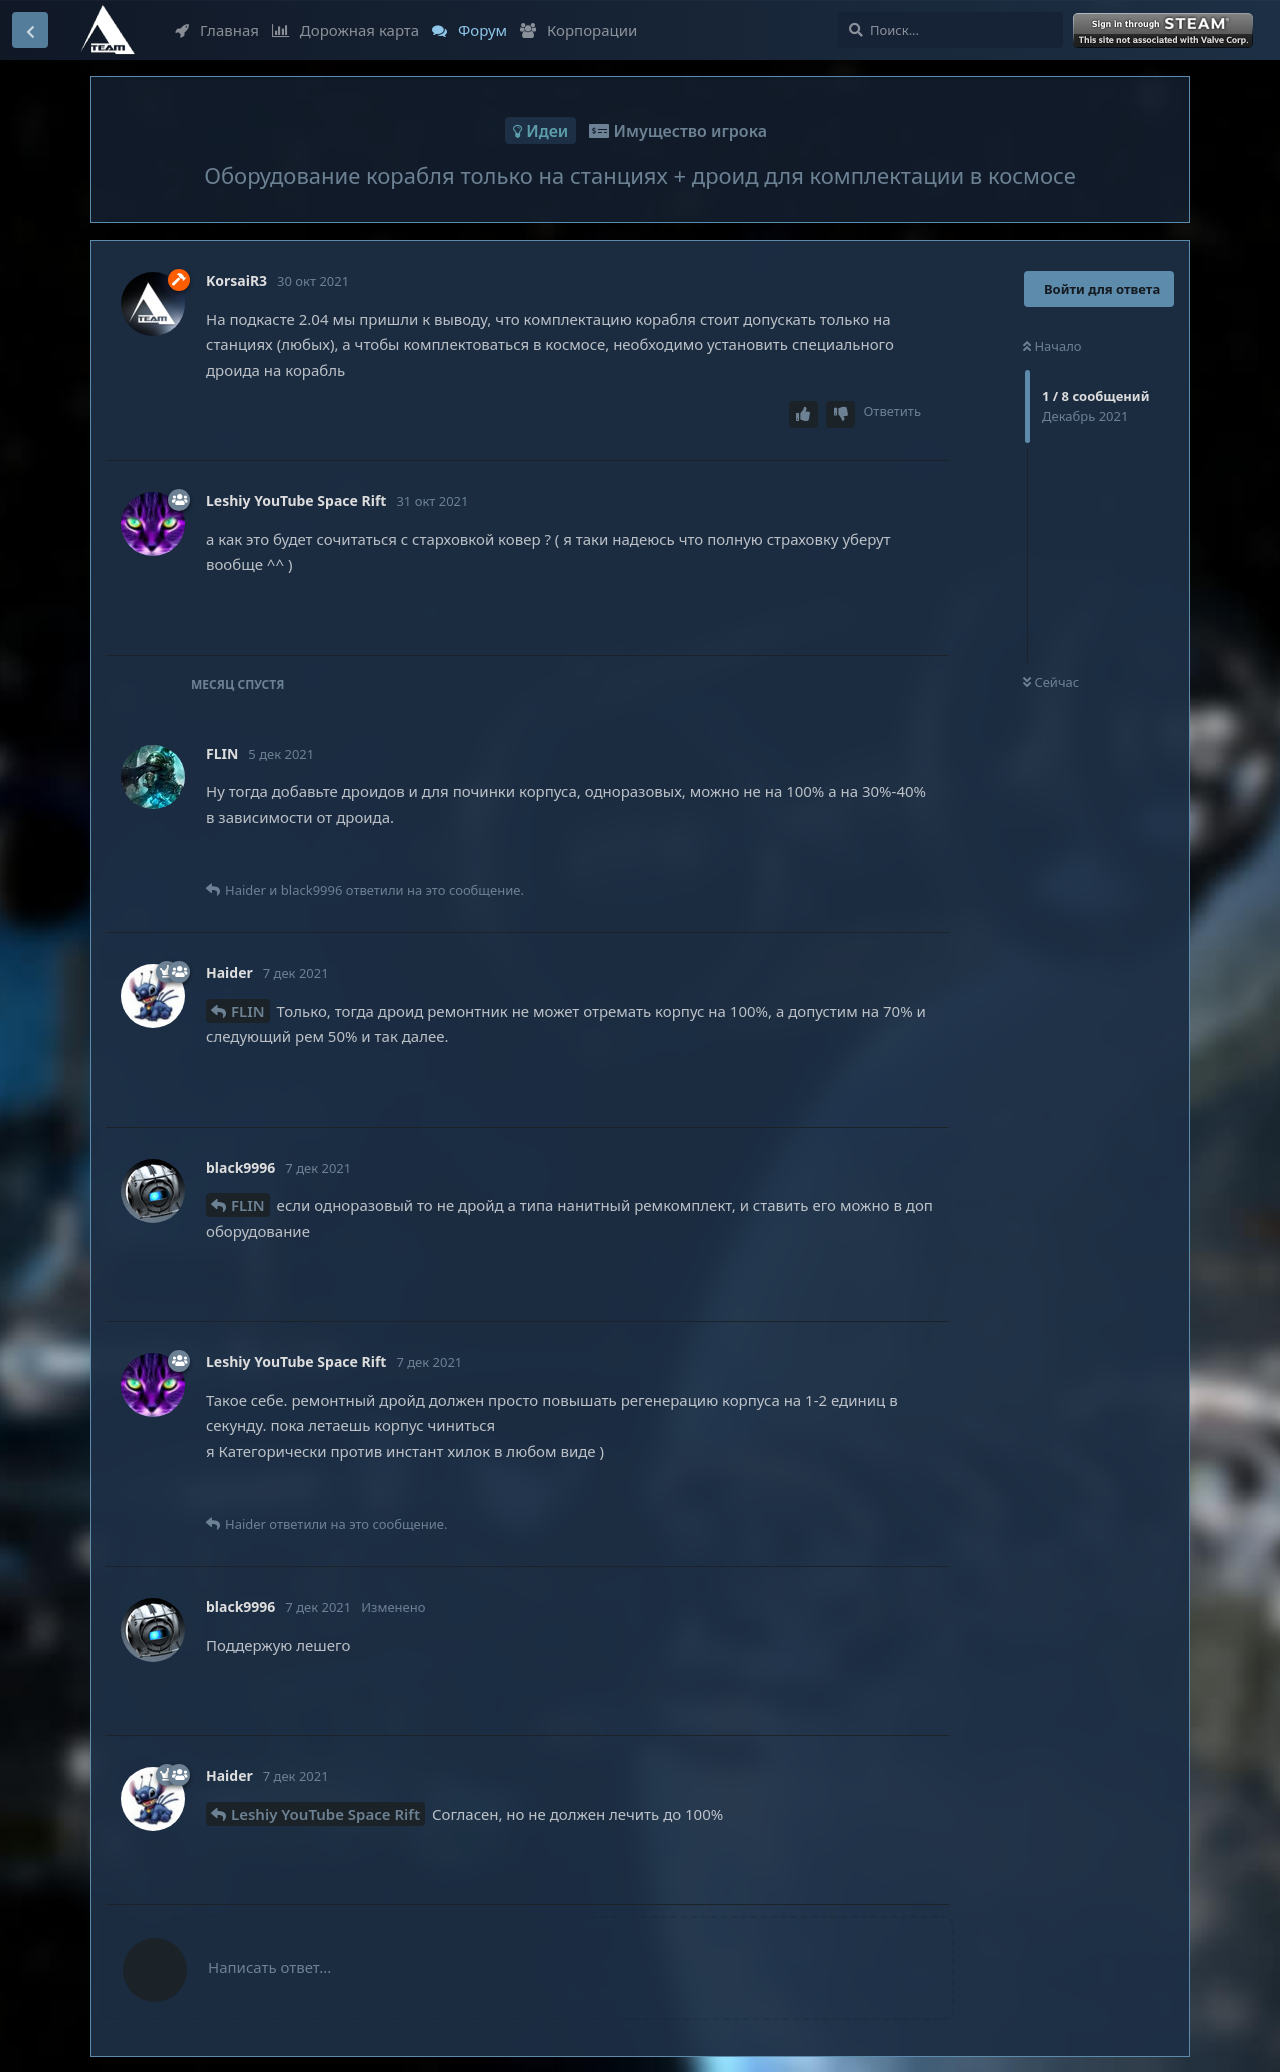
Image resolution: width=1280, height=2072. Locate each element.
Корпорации (578, 30)
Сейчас (1051, 682)
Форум (469, 30)
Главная (217, 30)
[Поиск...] (950, 30)
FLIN (248, 1011)
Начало (1052, 346)
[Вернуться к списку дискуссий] (30, 30)
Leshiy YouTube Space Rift (325, 1814)
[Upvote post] (804, 414)
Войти (1165, 31)
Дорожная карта (345, 30)
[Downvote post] (841, 414)
